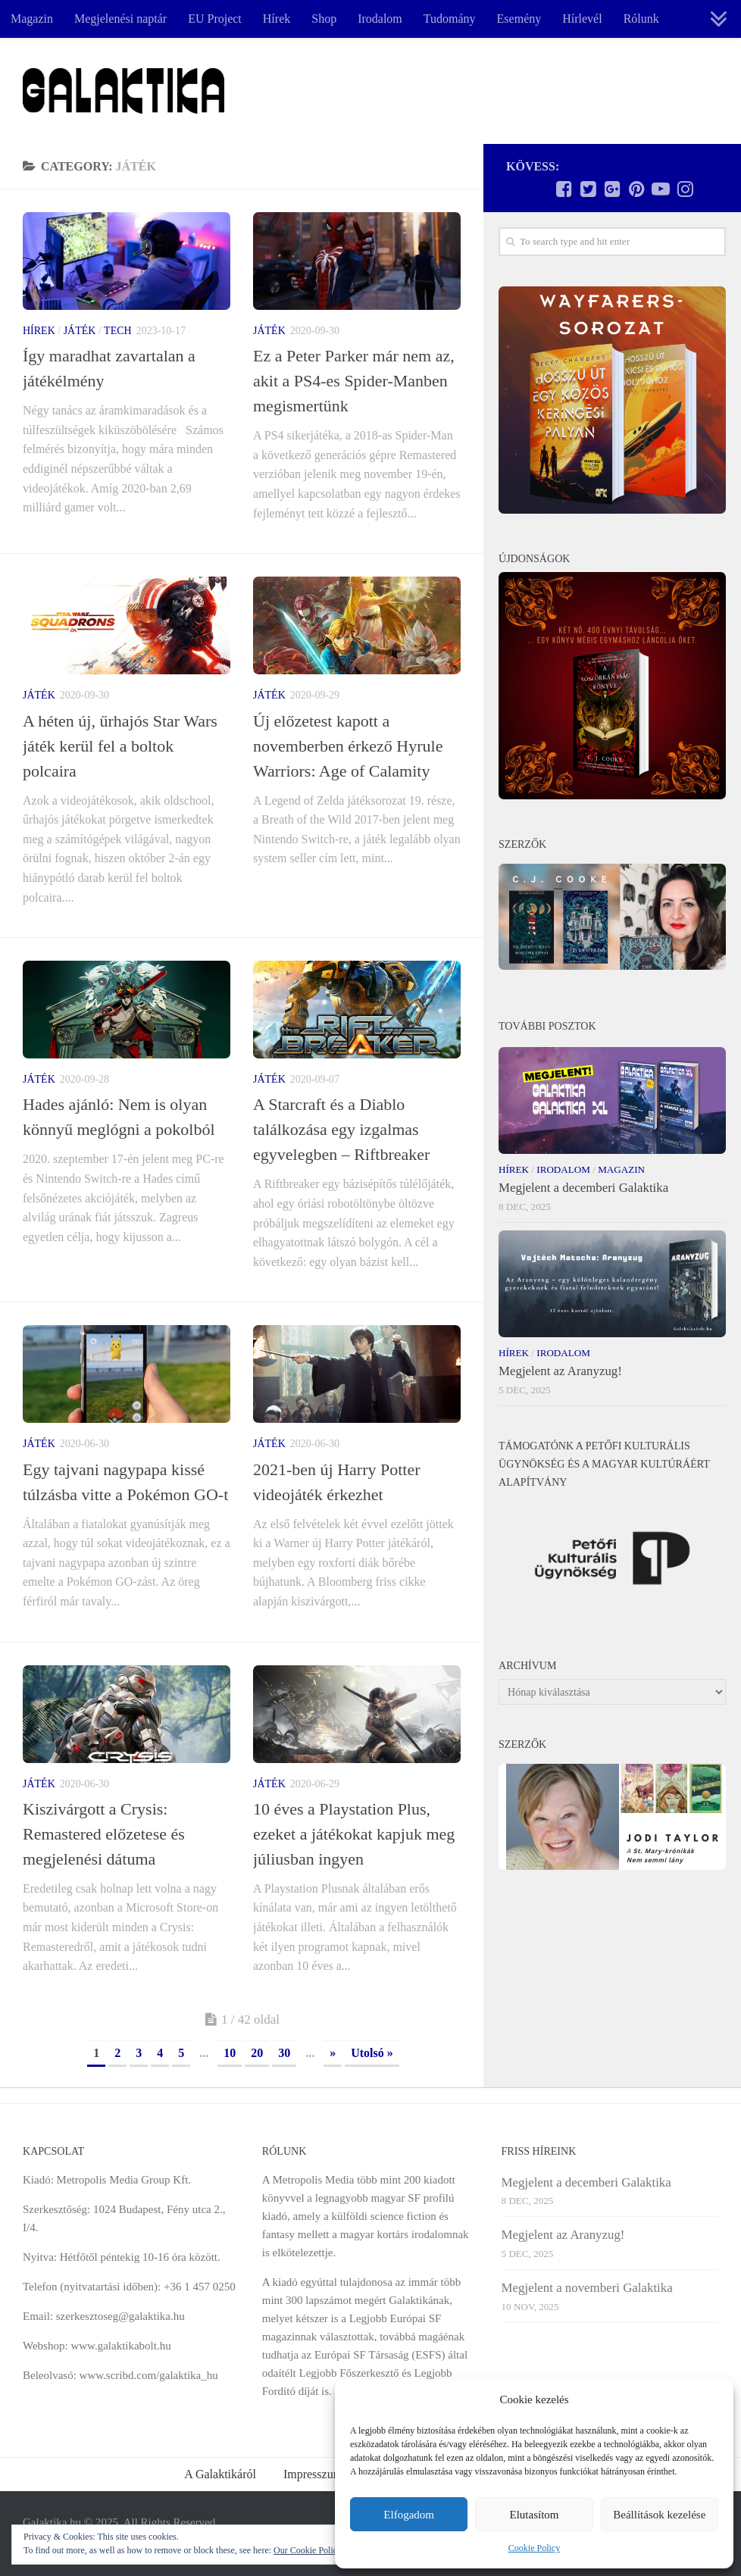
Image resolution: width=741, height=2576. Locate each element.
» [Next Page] (333, 2052)
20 (257, 2052)
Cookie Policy (534, 2548)
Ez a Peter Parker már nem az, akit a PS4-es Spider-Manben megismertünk (354, 380)
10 (230, 2052)
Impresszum (312, 2474)
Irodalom (380, 18)
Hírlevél (582, 18)
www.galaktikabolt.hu (120, 2346)
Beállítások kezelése (659, 2515)
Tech (118, 330)
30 (284, 2052)
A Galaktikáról (220, 2474)
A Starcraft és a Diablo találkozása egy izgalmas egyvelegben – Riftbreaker (341, 1129)
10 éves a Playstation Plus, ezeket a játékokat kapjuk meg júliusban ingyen (354, 1833)
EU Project (215, 18)
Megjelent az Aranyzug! (560, 1371)
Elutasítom (533, 2515)
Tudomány (450, 18)
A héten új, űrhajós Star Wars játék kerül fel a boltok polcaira (120, 745)
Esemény (519, 18)
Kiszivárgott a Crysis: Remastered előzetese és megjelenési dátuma (104, 1833)
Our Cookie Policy (308, 2550)
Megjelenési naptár (120, 18)
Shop (323, 18)
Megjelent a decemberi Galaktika (583, 1187)
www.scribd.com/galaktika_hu (149, 2375)
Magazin (32, 18)
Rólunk (641, 18)
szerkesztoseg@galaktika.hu (120, 2316)
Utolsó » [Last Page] (372, 2052)
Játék (80, 330)
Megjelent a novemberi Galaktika (587, 2288)
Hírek (276, 18)
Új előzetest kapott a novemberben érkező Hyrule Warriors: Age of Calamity (347, 745)
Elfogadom (408, 2515)
